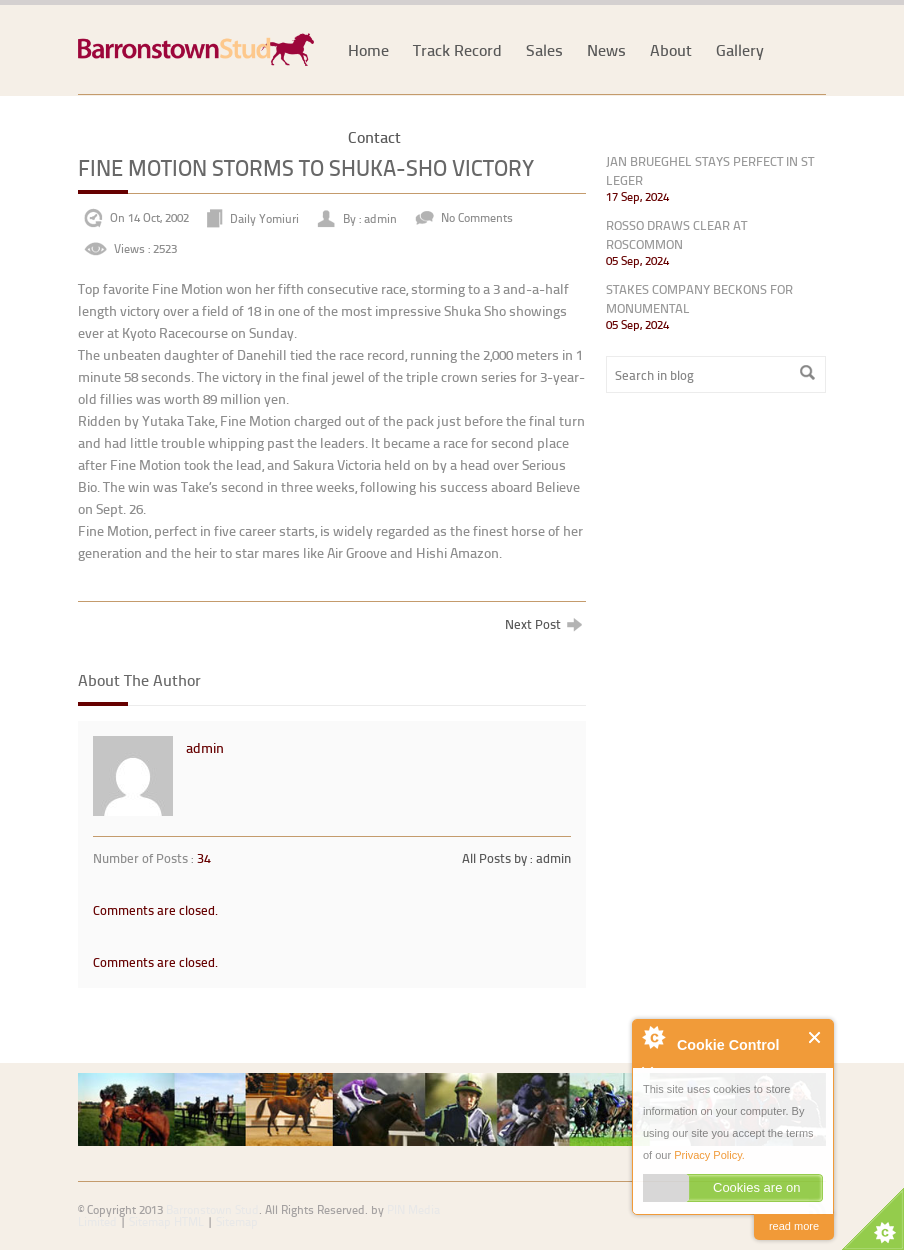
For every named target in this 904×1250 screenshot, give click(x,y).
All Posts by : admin (516, 858)
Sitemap (237, 1221)
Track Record (457, 49)
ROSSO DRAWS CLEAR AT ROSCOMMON (676, 234)
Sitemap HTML (166, 1221)
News (606, 49)
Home (368, 49)
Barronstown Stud (212, 1209)
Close (815, 1037)
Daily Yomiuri (264, 217)
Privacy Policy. (709, 1155)
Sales (544, 49)
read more (794, 1226)
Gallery (740, 49)
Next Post (543, 623)
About (671, 49)
